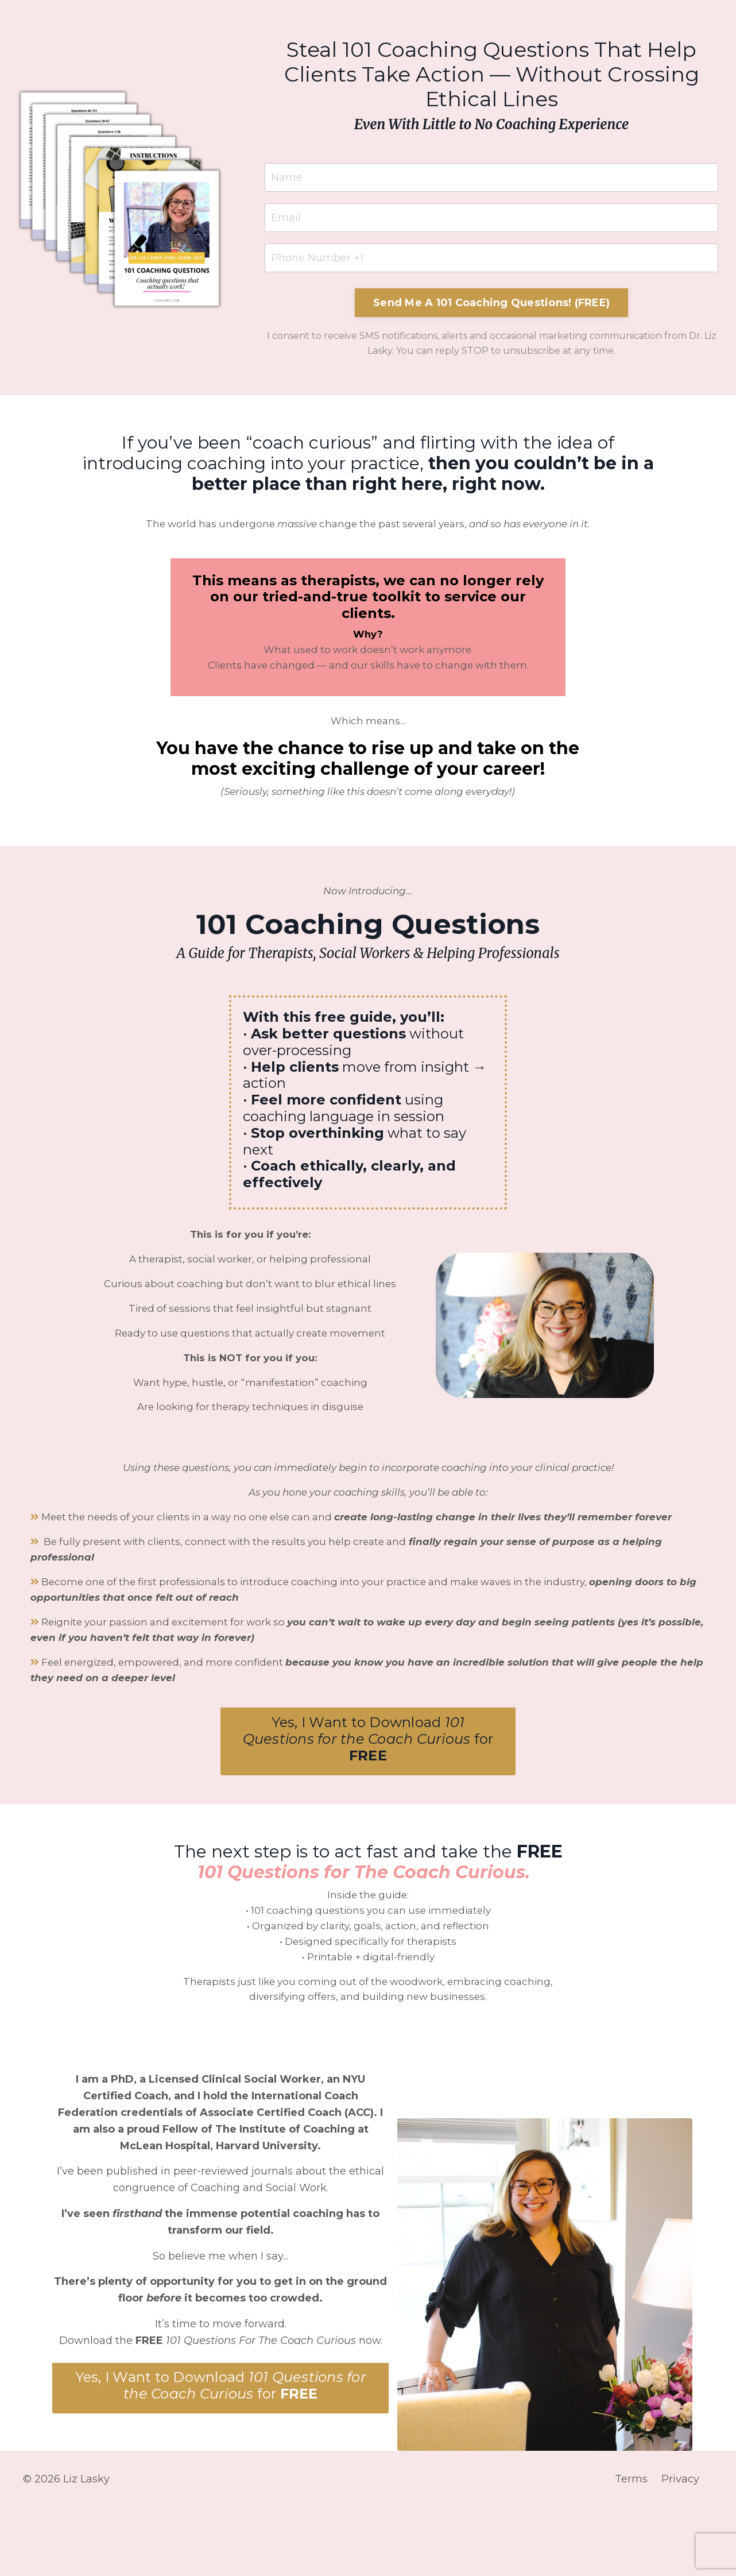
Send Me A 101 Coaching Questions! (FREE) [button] (491, 302)
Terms (635, 2547)
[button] (367, 1802)
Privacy (685, 2547)
